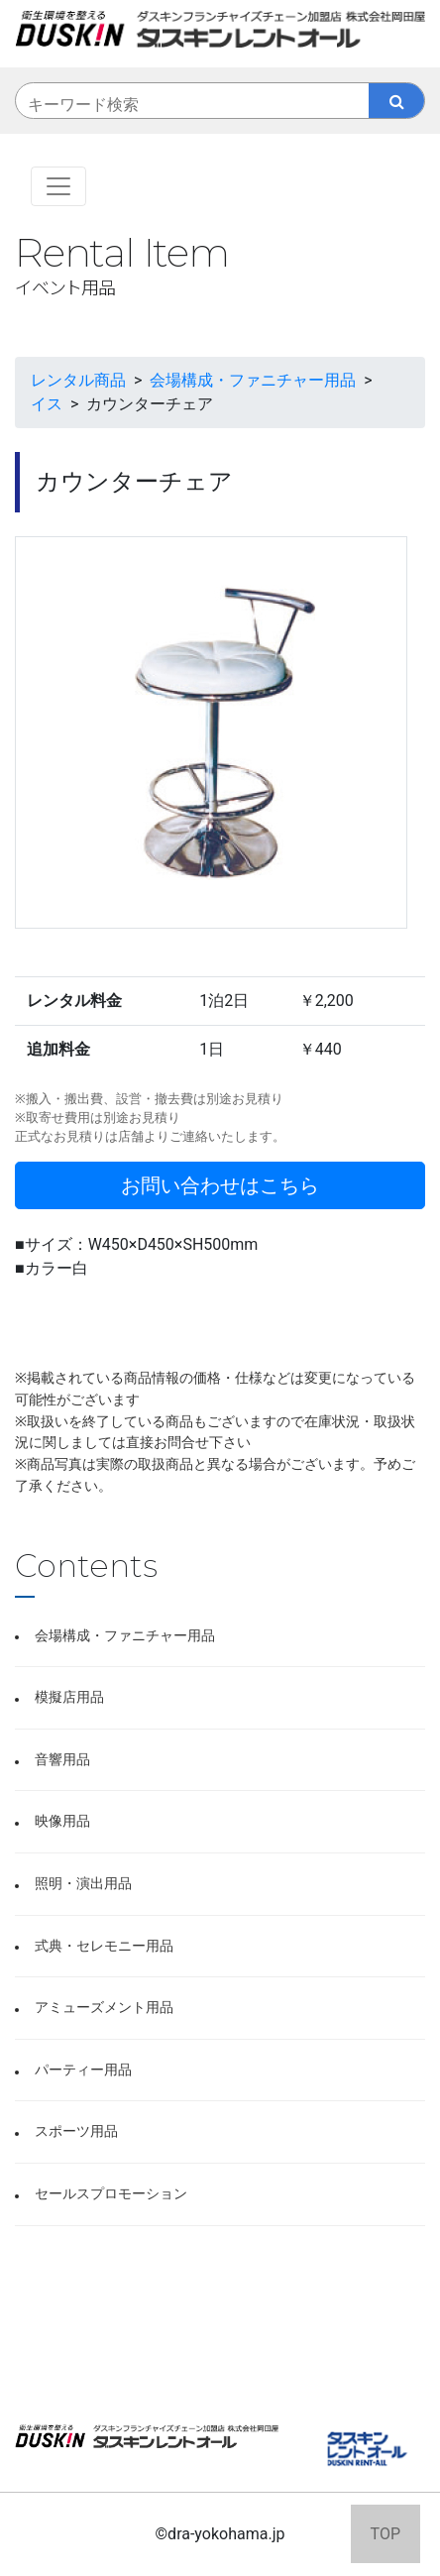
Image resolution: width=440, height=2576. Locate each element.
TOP (385, 2533)
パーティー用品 (83, 2070)
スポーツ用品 (76, 2131)
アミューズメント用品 (104, 2007)
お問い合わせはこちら (220, 1185)
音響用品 (62, 1759)
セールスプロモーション (111, 2193)
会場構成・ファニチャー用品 (125, 1635)
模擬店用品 (69, 1697)
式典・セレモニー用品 (104, 1946)
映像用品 (62, 1821)
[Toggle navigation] (58, 186)
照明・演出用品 (83, 1883)
